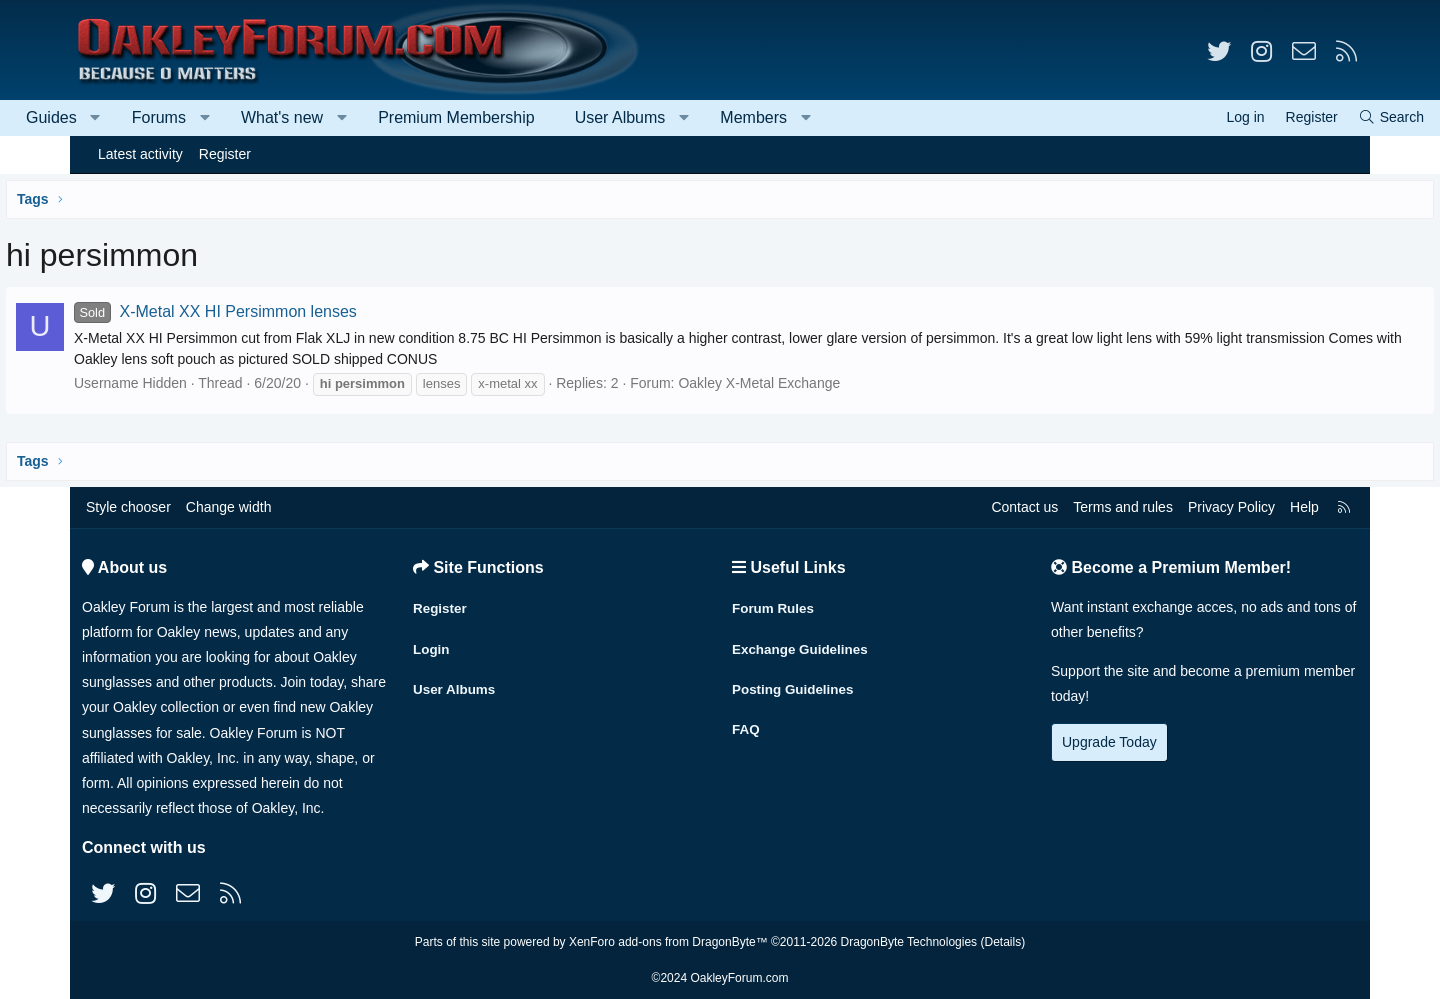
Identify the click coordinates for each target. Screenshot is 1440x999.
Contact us (1024, 507)
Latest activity (140, 154)
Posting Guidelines (795, 683)
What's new (352, 117)
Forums (229, 117)
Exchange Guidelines (803, 644)
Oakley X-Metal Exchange (833, 383)
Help (1304, 507)
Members (823, 117)
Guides (121, 117)
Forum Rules (775, 605)
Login (432, 644)
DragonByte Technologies (909, 942)
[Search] (1321, 117)
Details (1002, 942)
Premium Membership (526, 117)
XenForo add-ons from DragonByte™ (668, 942)
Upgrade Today (1109, 742)
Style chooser (128, 507)
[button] (165, 118)
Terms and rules (1123, 507)
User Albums (690, 117)
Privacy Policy (1231, 507)
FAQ (746, 722)
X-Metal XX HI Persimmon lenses (289, 311)
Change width (229, 507)
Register (225, 154)
